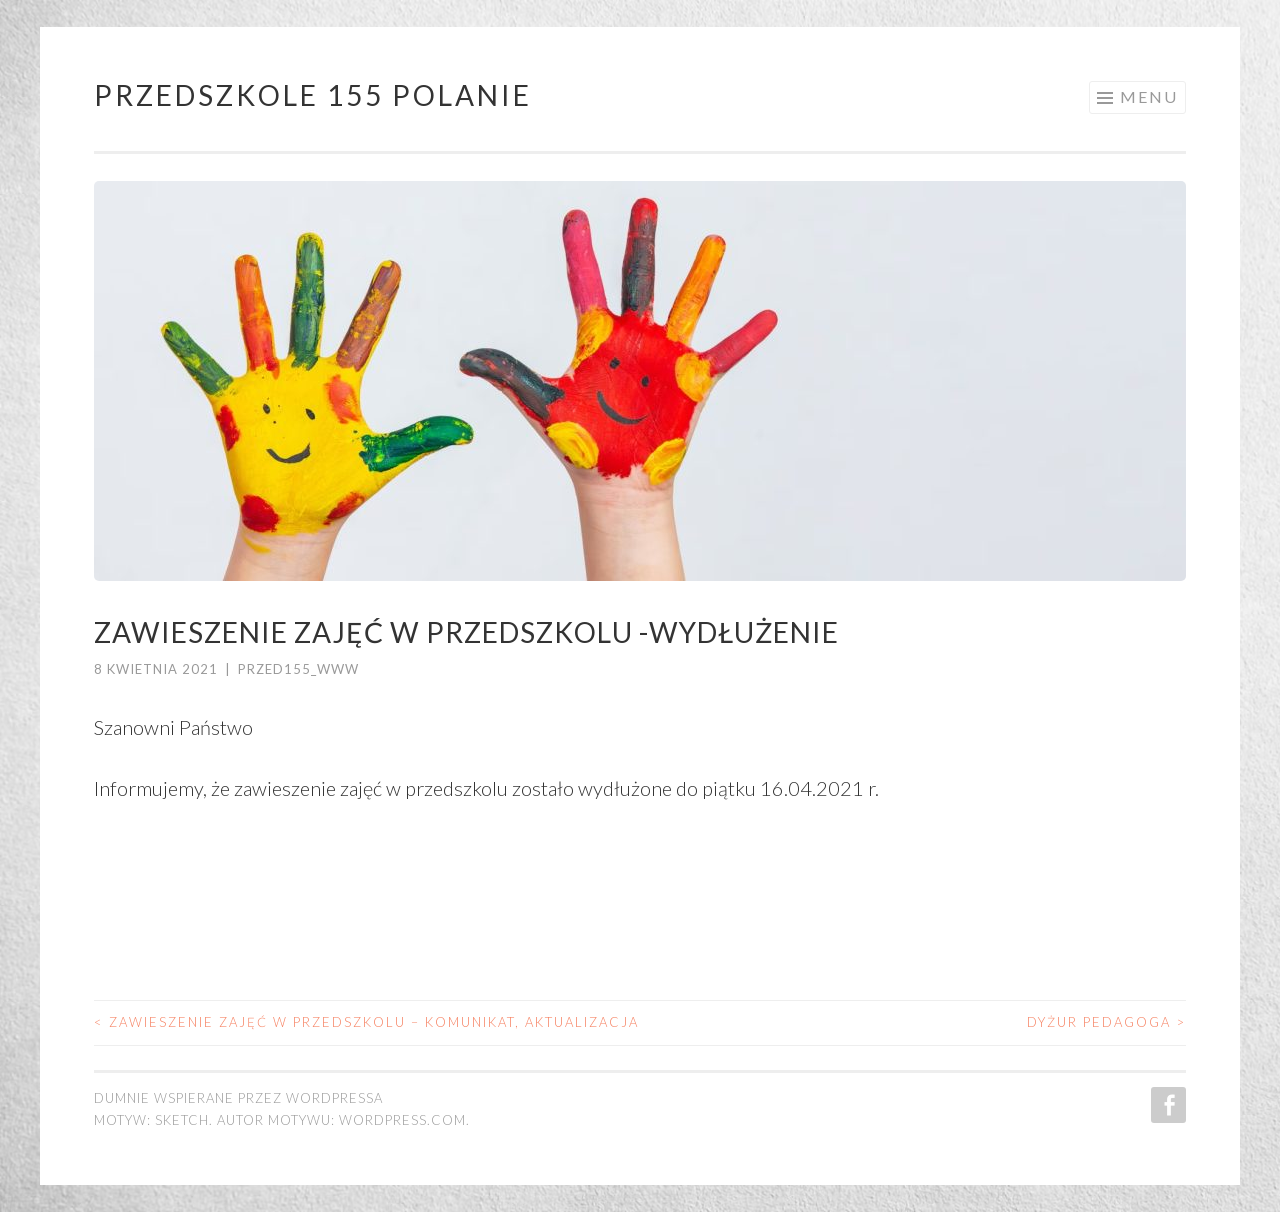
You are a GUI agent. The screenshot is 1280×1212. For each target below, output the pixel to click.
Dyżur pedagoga (1106, 1022)
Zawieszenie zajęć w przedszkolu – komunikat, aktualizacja (366, 1022)
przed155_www (298, 669)
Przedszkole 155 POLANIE (313, 95)
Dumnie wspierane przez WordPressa (238, 1098)
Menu (1149, 96)
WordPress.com (402, 1120)
